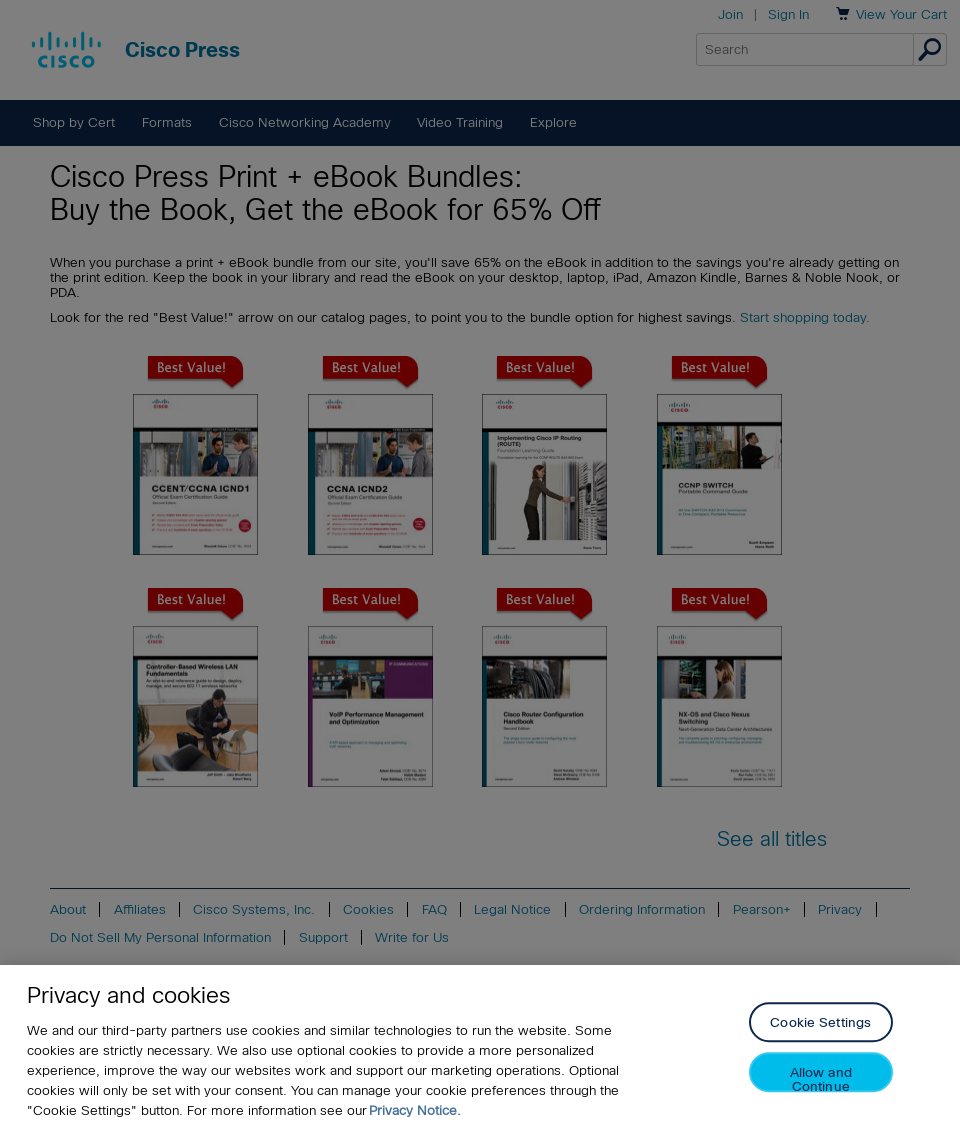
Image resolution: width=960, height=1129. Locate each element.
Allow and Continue (821, 1079)
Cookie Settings (820, 1023)
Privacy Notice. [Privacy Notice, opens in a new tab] (415, 1110)
